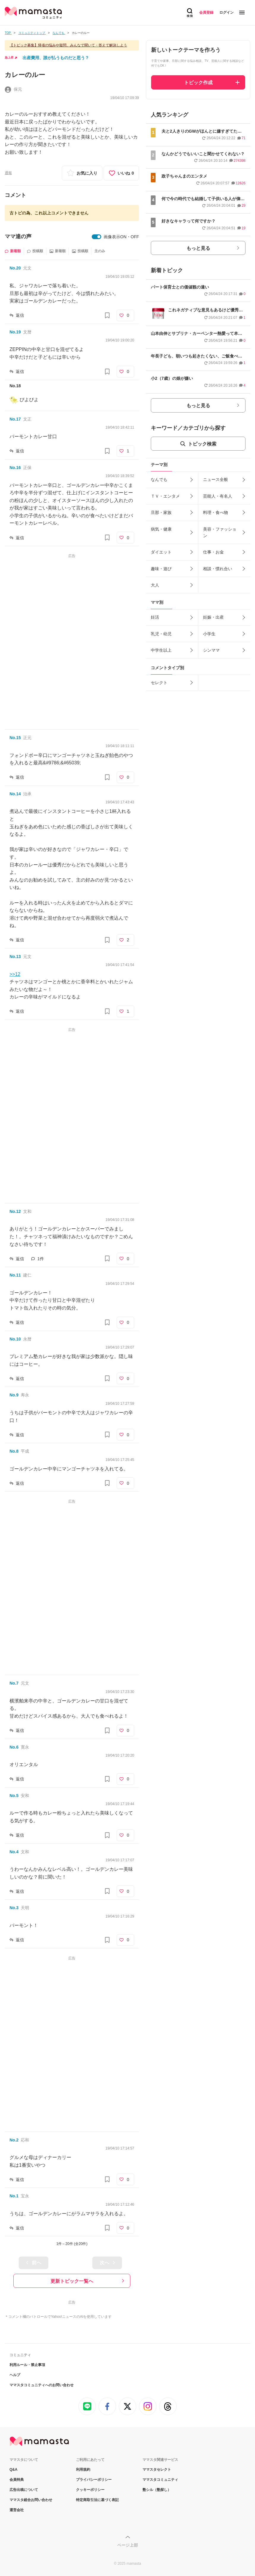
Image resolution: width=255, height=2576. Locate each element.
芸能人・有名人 (217, 496)
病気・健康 (161, 529)
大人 (155, 585)
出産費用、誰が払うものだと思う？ (56, 57)
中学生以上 (161, 650)
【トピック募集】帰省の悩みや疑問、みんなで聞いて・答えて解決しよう (68, 45)
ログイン (226, 12)
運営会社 (16, 2510)
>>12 (14, 974)
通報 (8, 173)
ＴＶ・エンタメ (165, 496)
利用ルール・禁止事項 (27, 2365)
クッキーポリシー (90, 2490)
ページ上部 (127, 2545)
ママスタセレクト (156, 2469)
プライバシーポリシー (94, 2479)
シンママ (211, 650)
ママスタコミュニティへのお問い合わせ (41, 2385)
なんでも (159, 479)
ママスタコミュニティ (160, 2479)
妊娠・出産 (213, 617)
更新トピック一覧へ (71, 2281)
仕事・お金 (213, 552)
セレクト (159, 682)
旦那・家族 (161, 512)
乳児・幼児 (161, 633)
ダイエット (161, 552)
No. (15, 268)
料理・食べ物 (215, 512)
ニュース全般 (215, 479)
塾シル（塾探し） (156, 2490)
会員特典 (16, 2479)
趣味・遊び (161, 568)
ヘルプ (14, 2375)
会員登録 (206, 12)
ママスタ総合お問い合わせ (30, 2500)
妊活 (155, 617)
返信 (20, 315)
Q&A (13, 2469)
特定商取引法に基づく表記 (97, 2500)
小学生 (209, 633)
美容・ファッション (219, 532)
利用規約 (83, 2469)
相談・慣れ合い (217, 568)
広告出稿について (23, 2490)
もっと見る (198, 248)
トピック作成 (198, 82)
